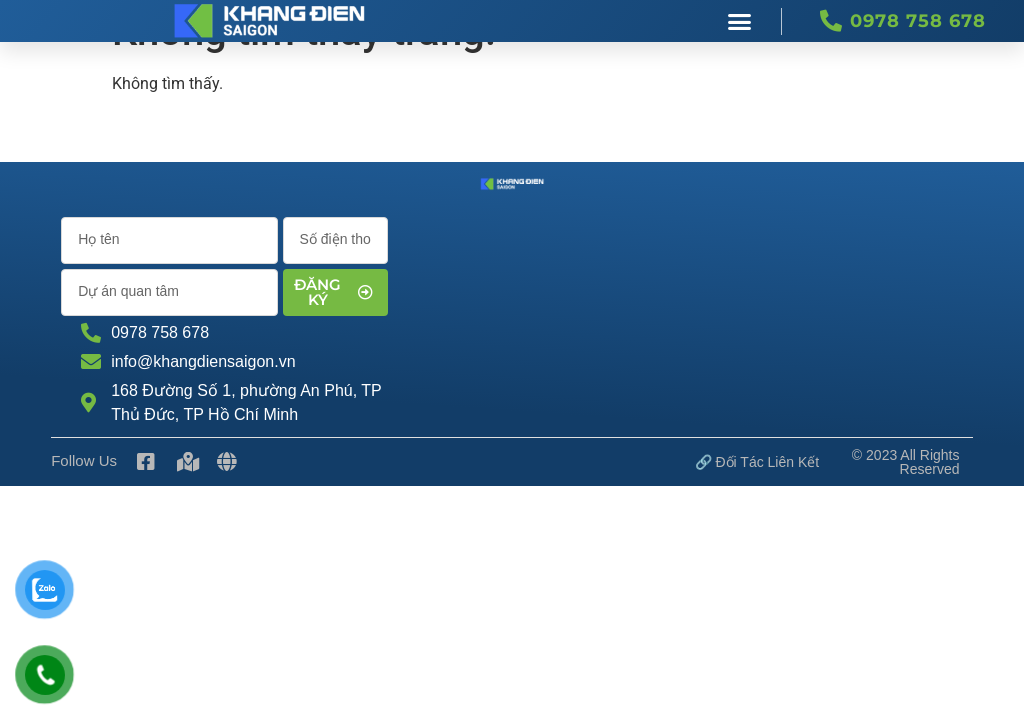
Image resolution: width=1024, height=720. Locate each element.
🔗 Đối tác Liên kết (757, 462)
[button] (740, 21)
